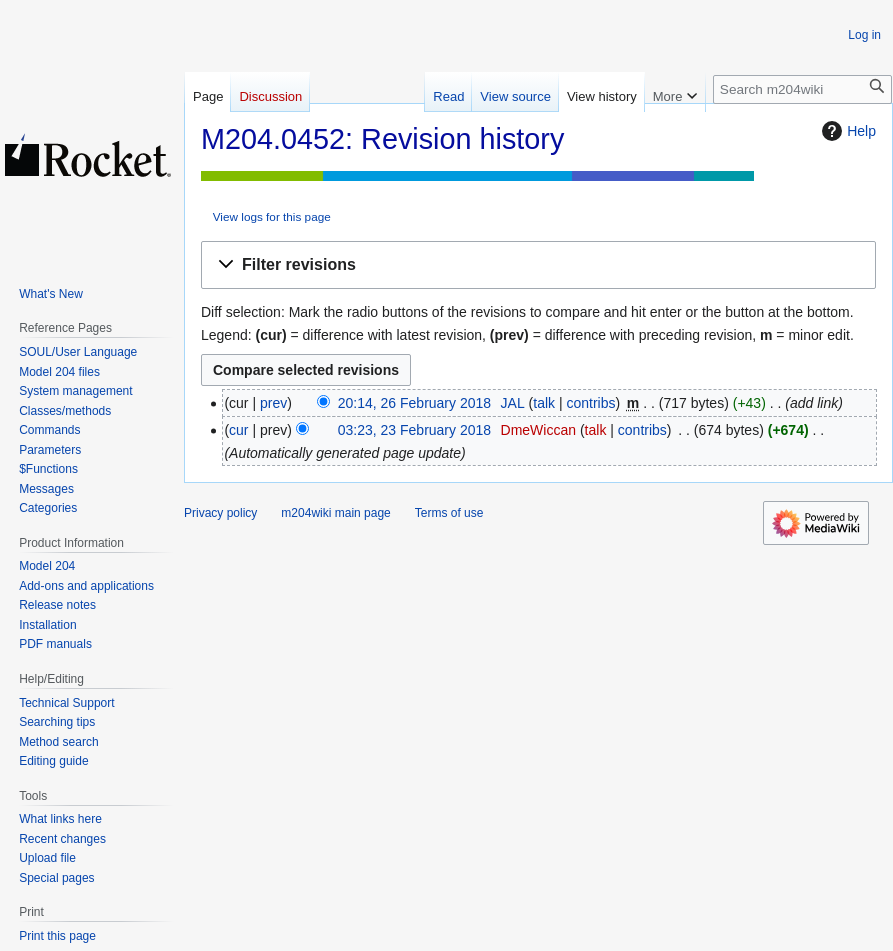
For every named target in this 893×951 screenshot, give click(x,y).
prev (273, 403)
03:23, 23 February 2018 (414, 430)
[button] (538, 265)
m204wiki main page (335, 513)
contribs (590, 403)
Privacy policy (220, 513)
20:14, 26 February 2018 (414, 403)
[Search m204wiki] (802, 89)
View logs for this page (272, 216)
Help (846, 131)
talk (544, 403)
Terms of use (449, 513)
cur (238, 430)
